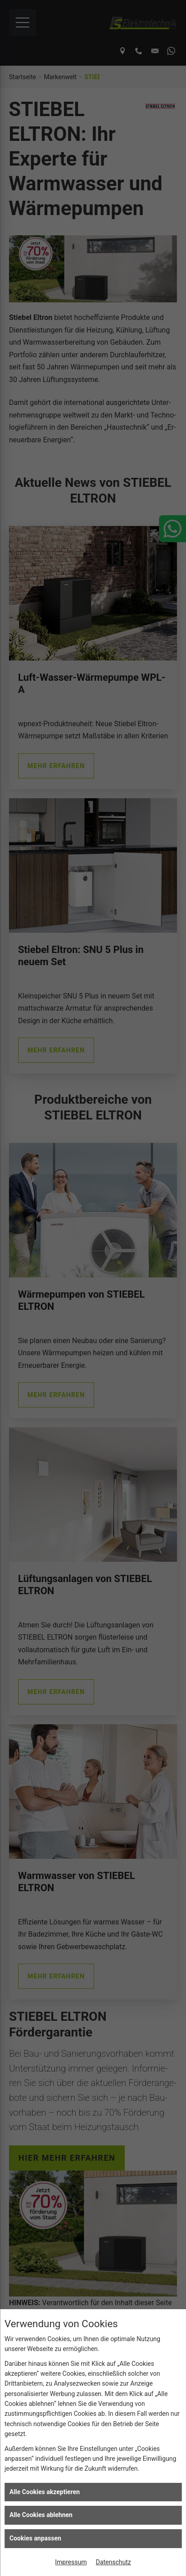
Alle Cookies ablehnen (41, 2514)
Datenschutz (113, 2562)
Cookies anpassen (35, 2538)
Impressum (70, 2562)
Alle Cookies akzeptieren (44, 2491)
